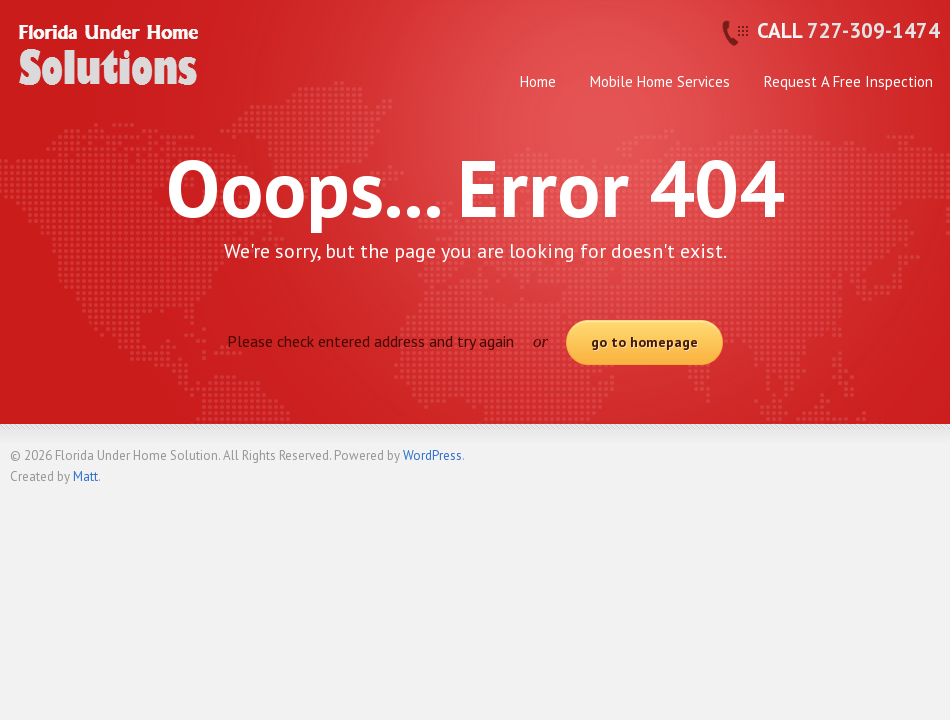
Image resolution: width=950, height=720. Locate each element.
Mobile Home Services (660, 81)
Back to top (925, 464)
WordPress (432, 455)
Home (538, 81)
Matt (85, 476)
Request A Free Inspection (848, 81)
